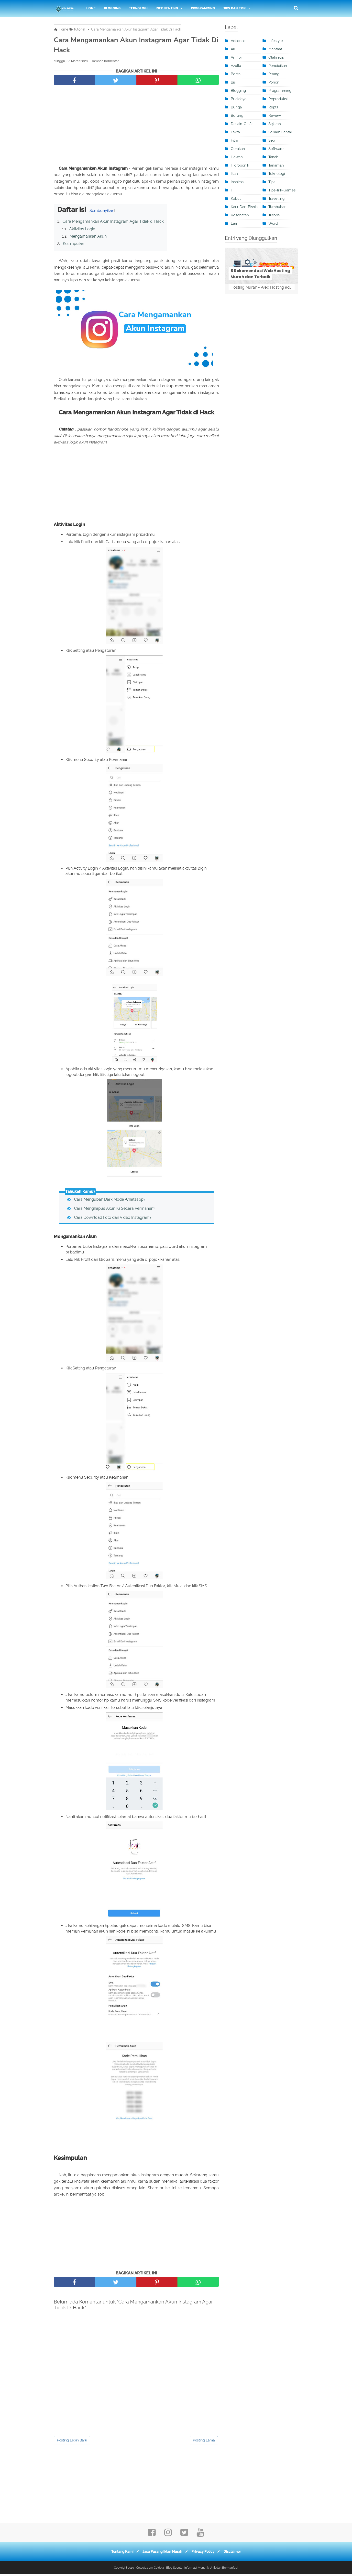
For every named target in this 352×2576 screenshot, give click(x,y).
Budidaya (238, 99)
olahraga (276, 57)
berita (236, 74)
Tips (271, 182)
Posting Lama (204, 2442)
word (273, 223)
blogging (238, 90)
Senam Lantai (280, 132)
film (234, 140)
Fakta (235, 132)
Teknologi (138, 8)
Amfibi (236, 57)
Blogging (112, 8)
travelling (276, 198)
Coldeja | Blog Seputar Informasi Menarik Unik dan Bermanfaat (196, 2569)
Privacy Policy (203, 2553)
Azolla (236, 65)
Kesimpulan (73, 244)
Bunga (236, 107)
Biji (233, 82)
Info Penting (167, 8)
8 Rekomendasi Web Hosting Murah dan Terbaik (260, 274)
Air (233, 49)
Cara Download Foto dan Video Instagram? (113, 1219)
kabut (236, 198)
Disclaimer (234, 2553)
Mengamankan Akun (88, 237)
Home (91, 8)
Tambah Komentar (105, 62)
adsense (238, 41)
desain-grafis (242, 124)
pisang (273, 74)
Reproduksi (277, 99)
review (274, 115)
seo (271, 140)
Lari (234, 223)
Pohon (273, 82)
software (276, 149)
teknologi (276, 173)
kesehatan (240, 215)
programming (279, 90)
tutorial (274, 215)
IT (232, 190)
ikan (234, 173)
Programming (203, 8)
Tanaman (276, 165)
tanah (273, 157)
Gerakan (238, 149)
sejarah (274, 124)
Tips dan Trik (234, 8)
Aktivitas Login (82, 230)
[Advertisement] (136, 127)
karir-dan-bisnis (244, 207)
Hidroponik (240, 165)
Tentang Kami (120, 2553)
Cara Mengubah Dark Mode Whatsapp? (109, 1201)
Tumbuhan (277, 207)
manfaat (275, 49)
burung (237, 115)
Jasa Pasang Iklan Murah (162, 2553)
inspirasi (237, 182)
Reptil (273, 107)
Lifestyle (275, 41)
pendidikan (277, 65)
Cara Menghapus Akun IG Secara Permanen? (114, 1210)
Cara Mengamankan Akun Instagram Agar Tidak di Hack (113, 222)
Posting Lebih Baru (72, 2442)
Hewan (237, 157)
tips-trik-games (282, 190)
